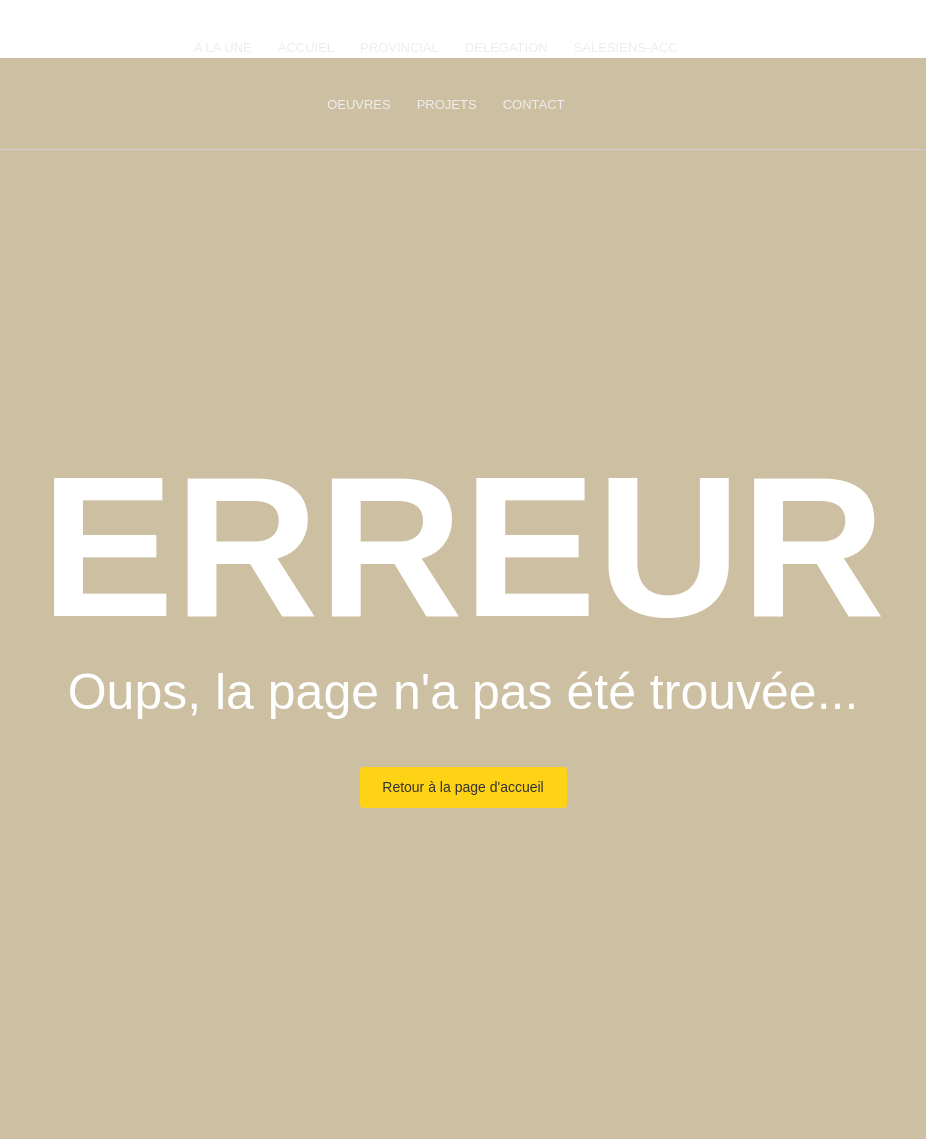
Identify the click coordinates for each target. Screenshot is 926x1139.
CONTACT (534, 104)
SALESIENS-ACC (626, 47)
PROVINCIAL (399, 47)
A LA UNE (223, 47)
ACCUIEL (306, 47)
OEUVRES (359, 104)
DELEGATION (506, 47)
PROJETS (447, 104)
